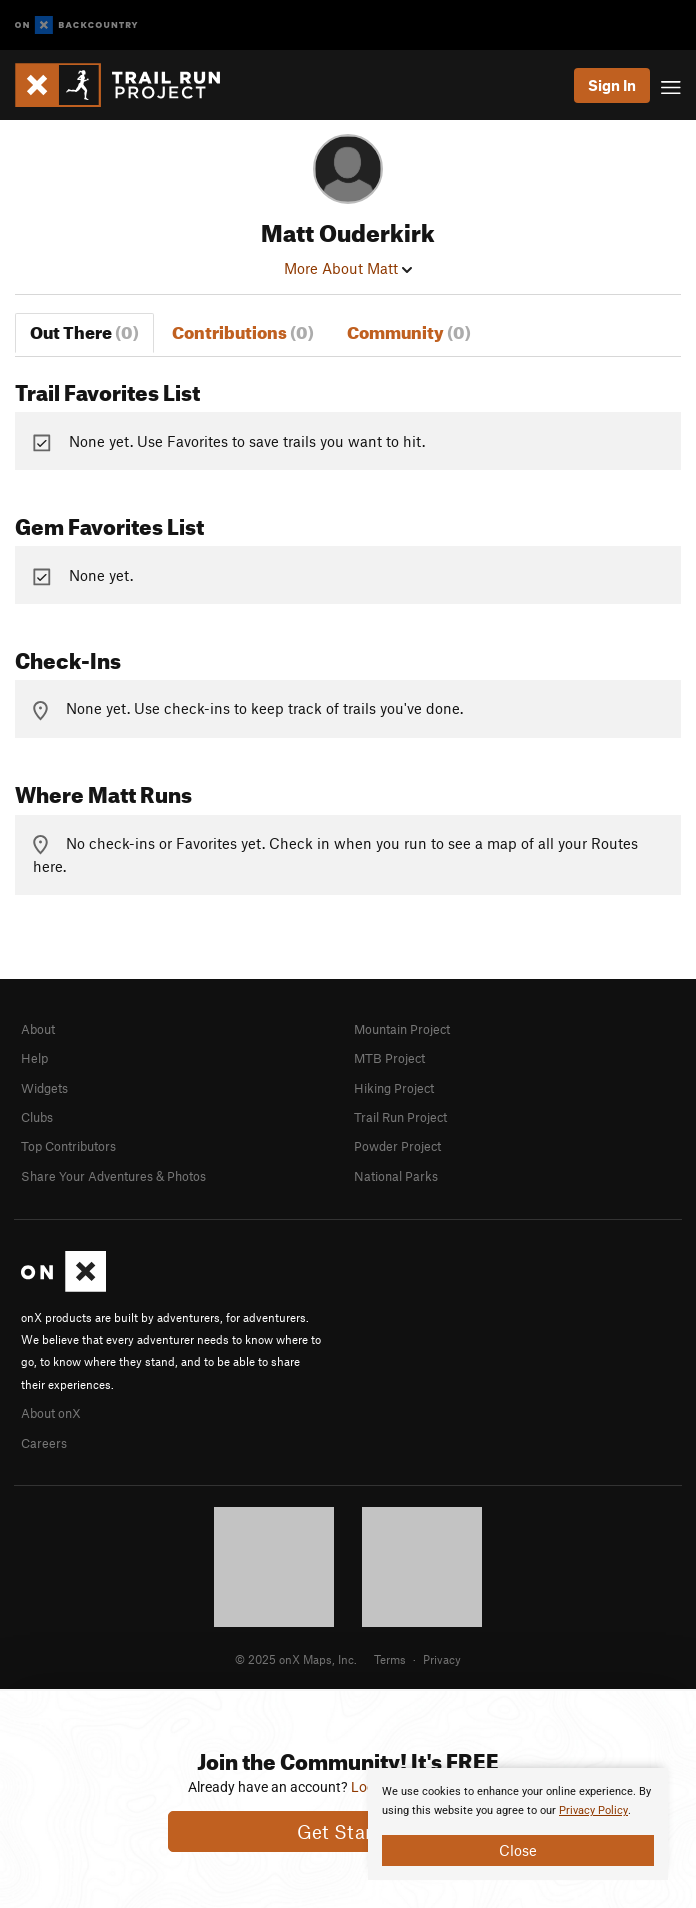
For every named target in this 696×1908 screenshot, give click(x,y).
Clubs (37, 1117)
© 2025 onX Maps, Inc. (296, 1659)
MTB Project (389, 1058)
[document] (518, 1824)
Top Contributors (68, 1146)
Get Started (348, 1831)
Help (34, 1058)
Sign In (612, 85)
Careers (44, 1443)
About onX (51, 1413)
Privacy (442, 1659)
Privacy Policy (593, 1810)
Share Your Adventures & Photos (113, 1176)
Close (518, 1850)
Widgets (44, 1088)
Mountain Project (402, 1029)
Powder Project (397, 1146)
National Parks (396, 1176)
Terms (390, 1659)
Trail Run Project (400, 1117)
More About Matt (348, 268)
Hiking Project (394, 1088)
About (38, 1029)
